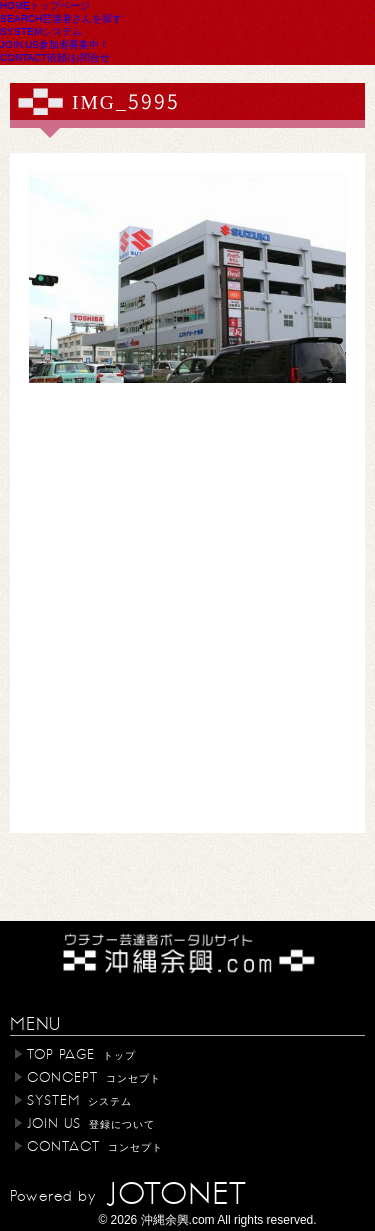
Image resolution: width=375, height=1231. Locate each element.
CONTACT (55, 57)
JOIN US (54, 44)
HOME (45, 5)
